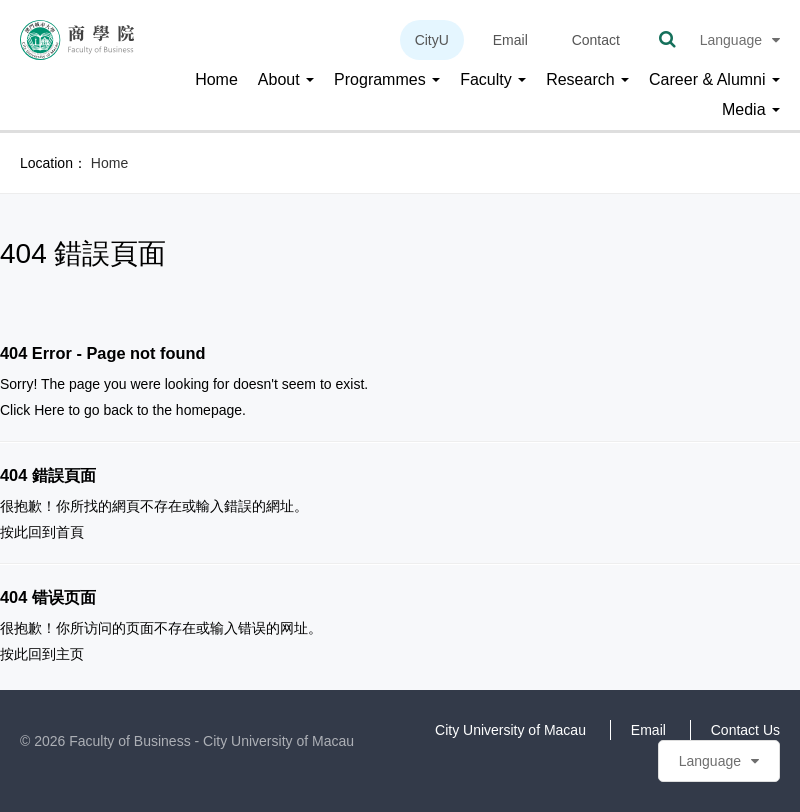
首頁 (70, 532)
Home (216, 79)
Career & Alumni (714, 79)
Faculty (493, 79)
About (286, 79)
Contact (596, 40)
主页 (70, 654)
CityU (432, 40)
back (118, 410)
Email (510, 40)
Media (751, 109)
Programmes (387, 79)
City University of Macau (510, 730)
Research (587, 79)
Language (740, 40)
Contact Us (745, 730)
